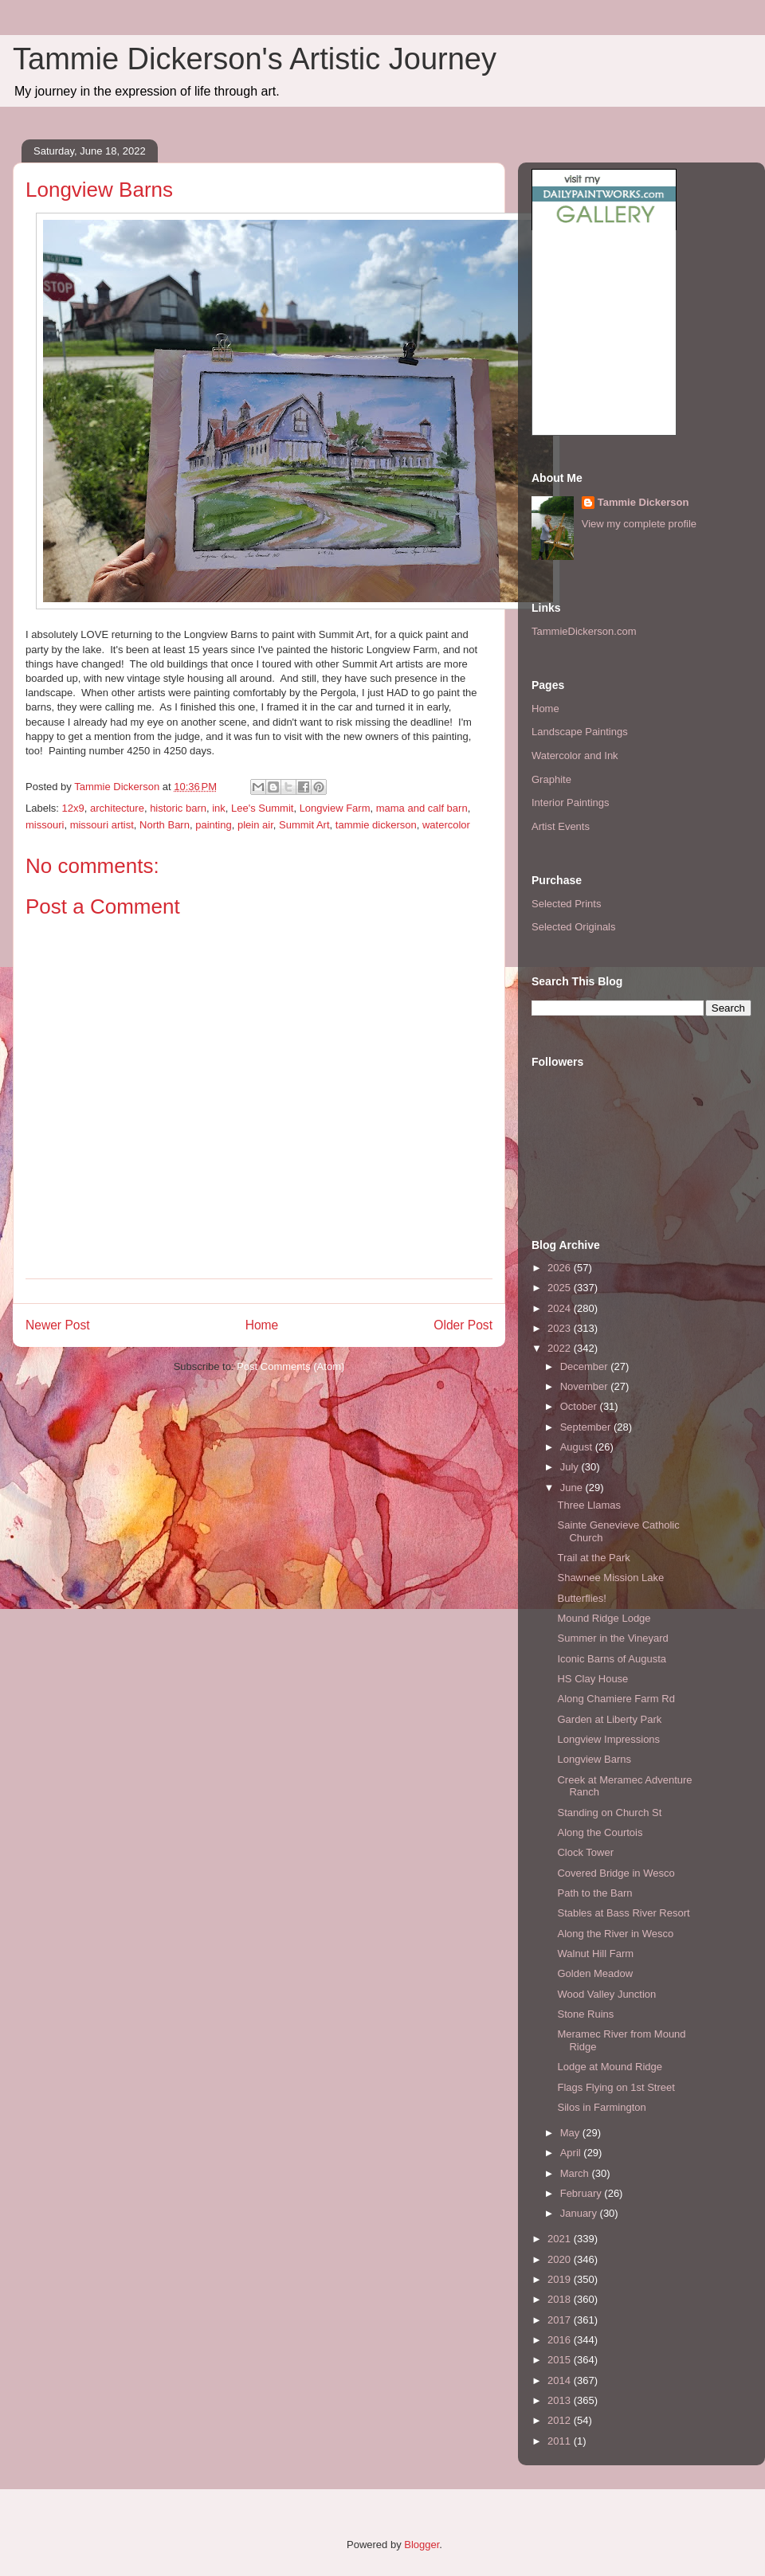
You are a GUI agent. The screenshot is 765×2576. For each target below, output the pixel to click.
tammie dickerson (376, 825)
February (582, 2193)
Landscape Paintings (580, 732)
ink (219, 808)
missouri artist (102, 825)
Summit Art (304, 825)
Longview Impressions (608, 1739)
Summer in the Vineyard (612, 1638)
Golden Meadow (595, 1973)
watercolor (446, 825)
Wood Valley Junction (606, 1994)
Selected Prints (566, 904)
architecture (117, 808)
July (571, 1467)
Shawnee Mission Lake (610, 1578)
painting (213, 825)
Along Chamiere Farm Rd (615, 1699)
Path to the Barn (594, 1893)
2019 (560, 2279)
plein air (255, 825)
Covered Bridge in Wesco (615, 1873)
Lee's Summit (262, 808)
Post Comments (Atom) (290, 1366)
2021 (560, 2239)
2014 (560, 2380)
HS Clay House (592, 1679)
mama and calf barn (422, 808)
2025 (560, 1288)
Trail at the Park (593, 1558)
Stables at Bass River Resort (623, 1913)
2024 (560, 1308)
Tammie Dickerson (643, 502)
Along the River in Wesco (615, 1934)
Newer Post (58, 1325)
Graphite (551, 779)
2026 (560, 1268)
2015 (560, 2360)
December (585, 1366)
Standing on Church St (609, 1812)
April (572, 2153)
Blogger (421, 2545)
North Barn (164, 825)
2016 (560, 2340)
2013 (560, 2400)
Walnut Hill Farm (595, 1953)
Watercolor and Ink (575, 755)
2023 (560, 1328)
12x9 (73, 808)
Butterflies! (581, 1598)
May (571, 2133)
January (580, 2213)
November (585, 1386)
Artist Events (561, 826)
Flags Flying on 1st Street (615, 2087)
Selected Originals (574, 927)
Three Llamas (588, 1505)
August (577, 1447)
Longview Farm (335, 808)
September (587, 1427)
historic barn (178, 808)
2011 (560, 2441)
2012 (560, 2420)
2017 (560, 2320)
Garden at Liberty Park (609, 1719)
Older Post (463, 1325)
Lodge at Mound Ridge (609, 2067)
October (580, 1406)
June (573, 1488)
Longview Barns (594, 1759)
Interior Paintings (571, 802)
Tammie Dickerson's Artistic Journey (254, 59)
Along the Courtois (599, 1832)
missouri (45, 825)
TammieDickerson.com (584, 631)
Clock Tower (585, 1852)
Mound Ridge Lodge (603, 1618)
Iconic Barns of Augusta (611, 1659)
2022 (560, 1348)
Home (262, 1325)
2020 (560, 2259)
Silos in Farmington (601, 2107)
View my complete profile (639, 524)
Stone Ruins (585, 2014)
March (576, 2173)
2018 (560, 2299)
